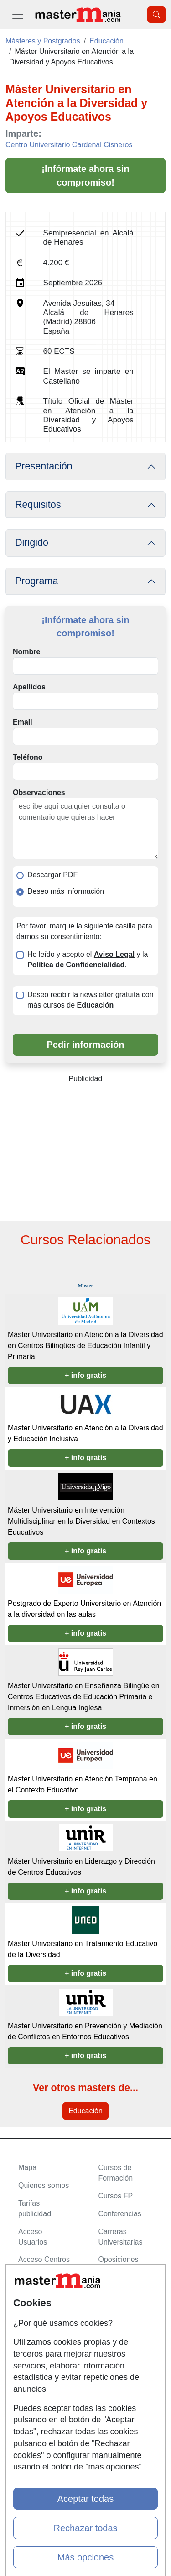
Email (22, 722)
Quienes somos (43, 2185)
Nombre (26, 652)
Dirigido (31, 542)
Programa (36, 581)
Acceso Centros (44, 2259)
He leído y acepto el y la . (87, 959)
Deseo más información (65, 891)
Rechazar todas (85, 2528)
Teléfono (27, 757)
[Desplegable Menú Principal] (17, 14)
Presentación (44, 466)
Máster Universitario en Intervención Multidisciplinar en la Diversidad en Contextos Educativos (81, 1521)
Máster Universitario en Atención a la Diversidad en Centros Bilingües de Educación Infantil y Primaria (85, 1345)
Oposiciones (118, 2259)
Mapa (27, 2167)
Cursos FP (115, 2196)
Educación (85, 2111)
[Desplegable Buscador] (156, 14)
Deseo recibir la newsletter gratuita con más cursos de (90, 1000)
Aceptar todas (85, 2499)
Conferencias (119, 2214)
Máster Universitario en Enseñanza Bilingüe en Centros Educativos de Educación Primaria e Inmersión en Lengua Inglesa (84, 1697)
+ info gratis (85, 1375)
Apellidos (29, 687)
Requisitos (38, 504)
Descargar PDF (52, 875)
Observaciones (39, 792)
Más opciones (85, 2557)
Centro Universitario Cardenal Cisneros (68, 145)
